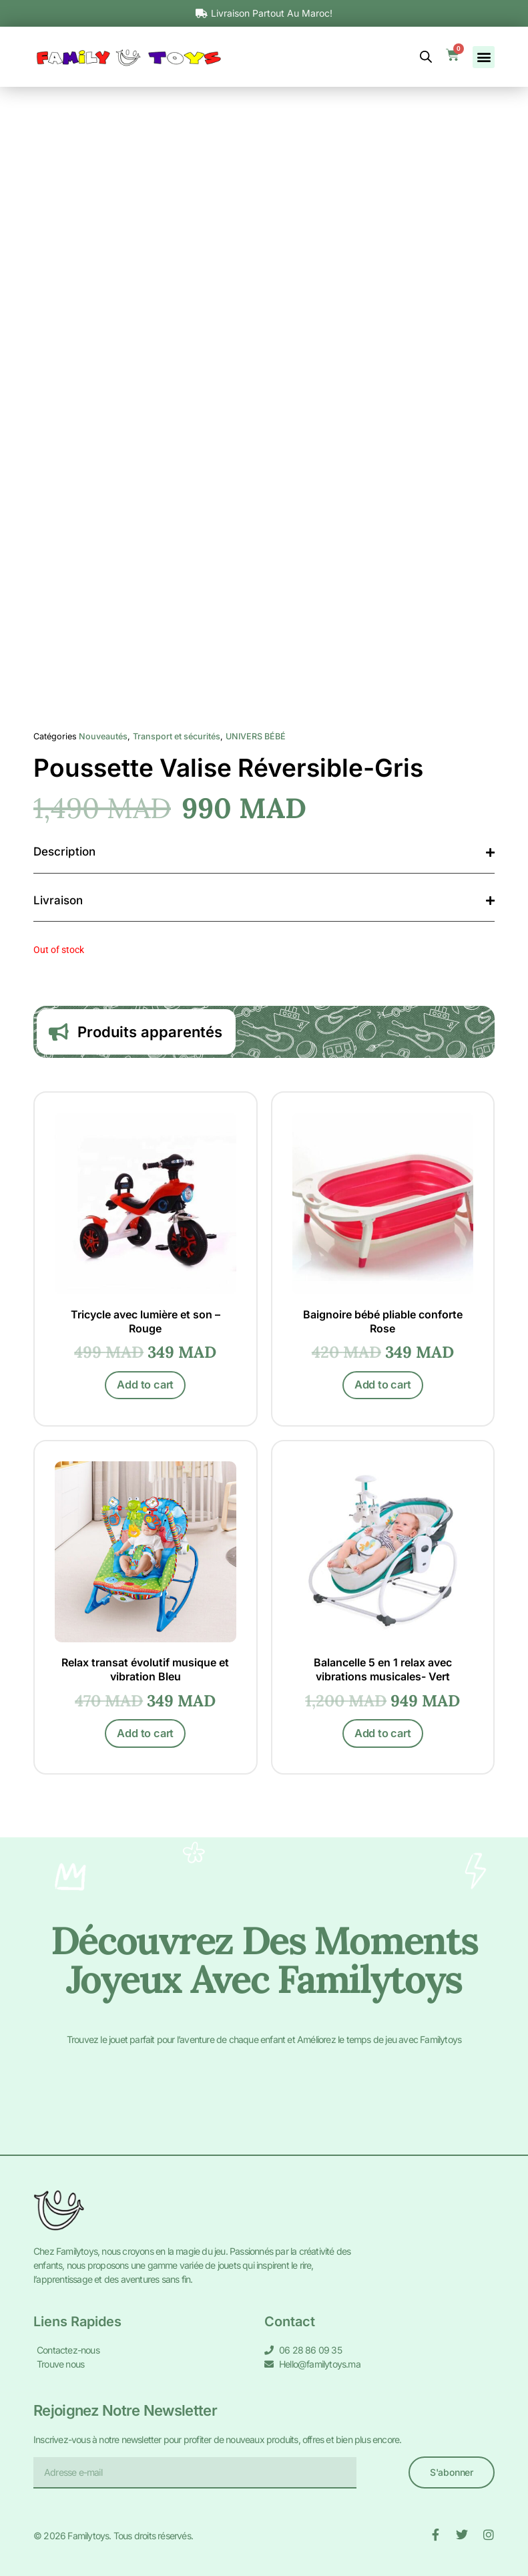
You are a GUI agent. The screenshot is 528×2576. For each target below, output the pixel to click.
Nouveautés (103, 736)
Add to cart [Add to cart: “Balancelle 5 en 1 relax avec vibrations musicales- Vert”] (383, 1741)
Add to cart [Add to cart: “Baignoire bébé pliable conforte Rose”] (383, 1389)
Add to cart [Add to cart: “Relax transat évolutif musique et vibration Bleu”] (145, 1741)
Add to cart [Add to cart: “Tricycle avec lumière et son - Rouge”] (145, 1389)
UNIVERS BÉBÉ (256, 736)
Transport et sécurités (176, 736)
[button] (484, 57)
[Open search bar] (426, 57)
